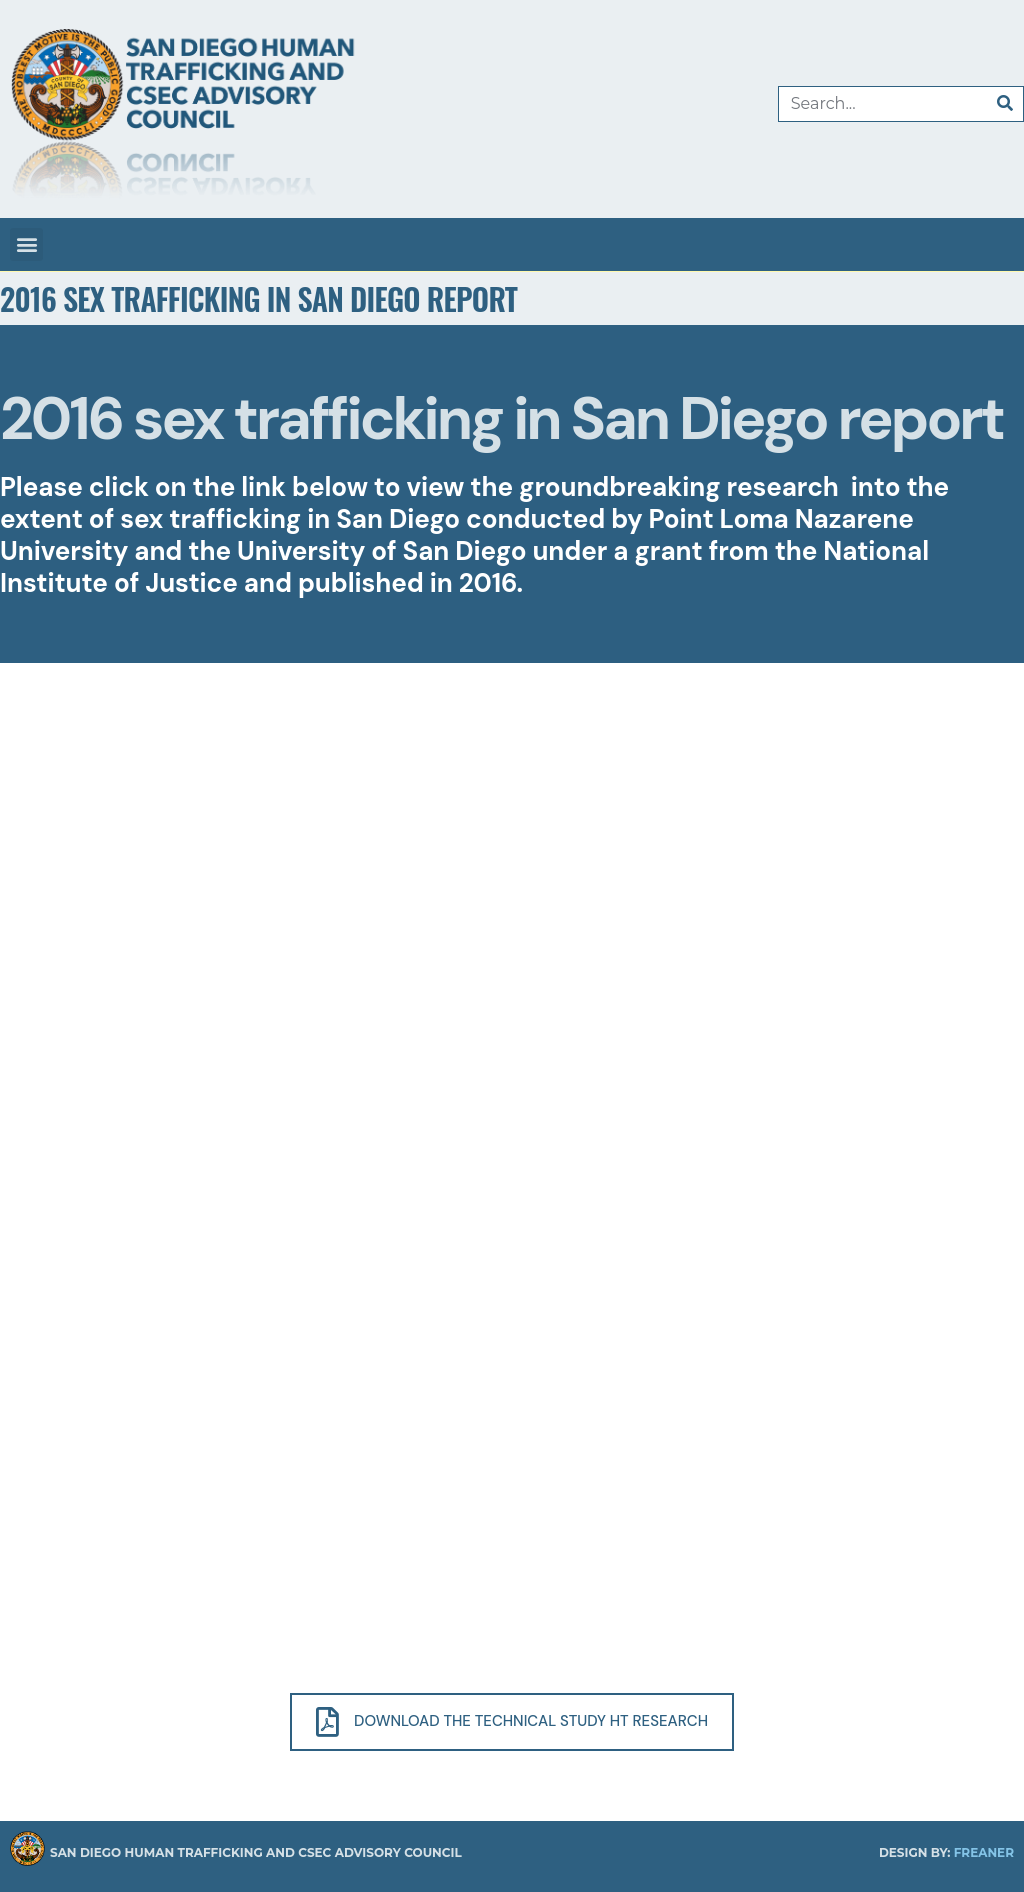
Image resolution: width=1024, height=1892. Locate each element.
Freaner (984, 1852)
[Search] (1005, 104)
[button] (26, 244)
